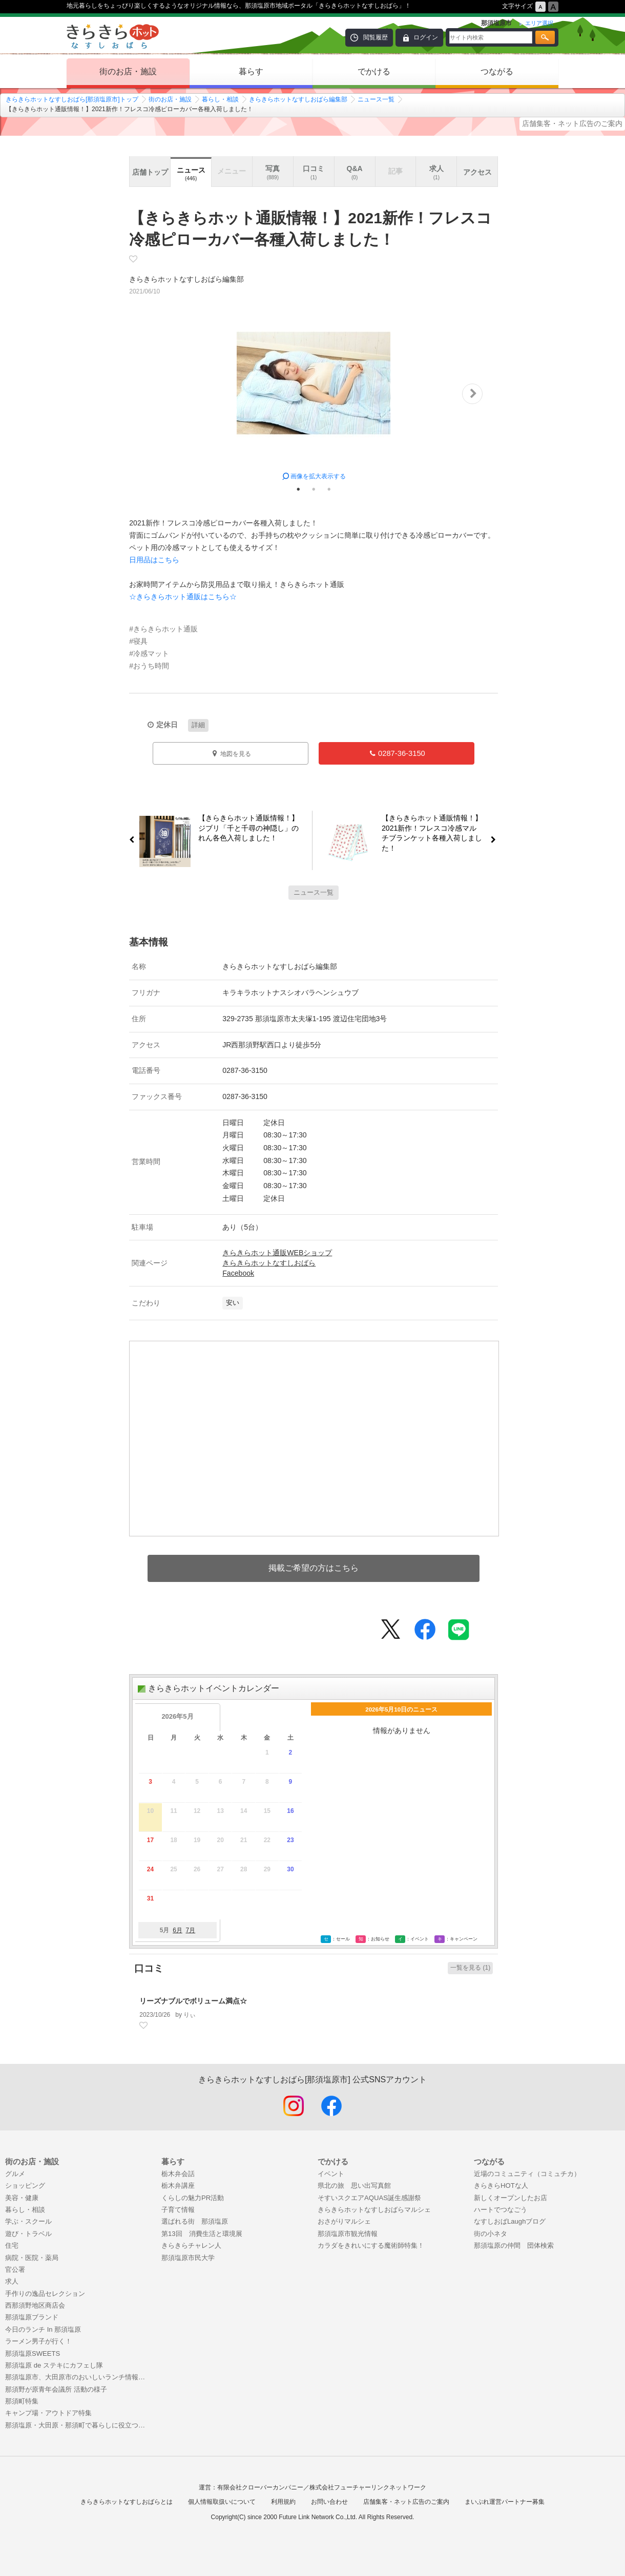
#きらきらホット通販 (163, 629)
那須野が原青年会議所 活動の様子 (56, 2389)
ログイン (425, 37)
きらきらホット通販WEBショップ (277, 1253)
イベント (331, 2174)
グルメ (15, 2174)
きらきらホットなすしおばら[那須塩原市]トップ (72, 99)
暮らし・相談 (220, 99)
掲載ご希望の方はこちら (313, 1568)
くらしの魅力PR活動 (192, 2198)
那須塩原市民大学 (188, 2258)
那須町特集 (21, 2401)
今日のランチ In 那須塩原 (43, 2329)
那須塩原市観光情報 (348, 2233)
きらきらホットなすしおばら (269, 1263)
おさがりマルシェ (344, 2221)
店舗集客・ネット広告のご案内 (572, 123)
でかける (374, 71)
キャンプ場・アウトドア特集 (48, 2413)
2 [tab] (313, 489)
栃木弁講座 (178, 2185)
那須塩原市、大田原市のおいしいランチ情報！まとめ (78, 2377)
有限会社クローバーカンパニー (260, 2487)
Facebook (238, 1273)
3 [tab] (329, 489)
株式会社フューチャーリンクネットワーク (367, 2487)
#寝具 (138, 641)
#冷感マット (149, 653)
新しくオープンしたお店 (510, 2198)
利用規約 (283, 2501)
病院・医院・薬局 (31, 2258)
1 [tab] (298, 489)
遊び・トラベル (28, 2233)
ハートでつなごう (500, 2209)
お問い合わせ (329, 2501)
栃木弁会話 (178, 2174)
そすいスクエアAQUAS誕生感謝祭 (369, 2198)
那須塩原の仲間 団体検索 (514, 2245)
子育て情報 (178, 2209)
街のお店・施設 (128, 71)
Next (472, 394)
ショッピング (25, 2185)
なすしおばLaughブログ (510, 2221)
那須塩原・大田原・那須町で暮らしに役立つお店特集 (78, 2425)
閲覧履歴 (375, 37)
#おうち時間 (149, 666)
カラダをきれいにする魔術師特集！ (371, 2245)
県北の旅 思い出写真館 (354, 2185)
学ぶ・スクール (28, 2221)
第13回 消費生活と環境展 (201, 2233)
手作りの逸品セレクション (45, 2293)
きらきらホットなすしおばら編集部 (298, 99)
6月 (177, 1930)
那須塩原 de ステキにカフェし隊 (54, 2365)
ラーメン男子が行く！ (38, 2341)
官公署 (15, 2269)
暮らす (251, 71)
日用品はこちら (154, 560)
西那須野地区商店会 (35, 2305)
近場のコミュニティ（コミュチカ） (527, 2174)
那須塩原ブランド (31, 2317)
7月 (190, 1930)
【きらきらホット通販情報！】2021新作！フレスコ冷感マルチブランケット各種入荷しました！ (436, 833)
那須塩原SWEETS (32, 2353)
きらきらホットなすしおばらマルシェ (374, 2209)
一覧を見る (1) (470, 1967)
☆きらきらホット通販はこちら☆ (183, 597)
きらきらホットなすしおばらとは (126, 2501)
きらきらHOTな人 (501, 2185)
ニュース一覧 (376, 99)
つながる (497, 71)
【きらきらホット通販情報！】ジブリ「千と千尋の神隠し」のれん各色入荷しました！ (245, 828)
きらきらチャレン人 (191, 2245)
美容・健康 (21, 2198)
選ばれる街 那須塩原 (194, 2221)
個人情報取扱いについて (222, 2501)
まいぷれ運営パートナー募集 (505, 2501)
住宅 (11, 2245)
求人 (11, 2281)
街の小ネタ (490, 2233)
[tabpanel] (313, 393)
